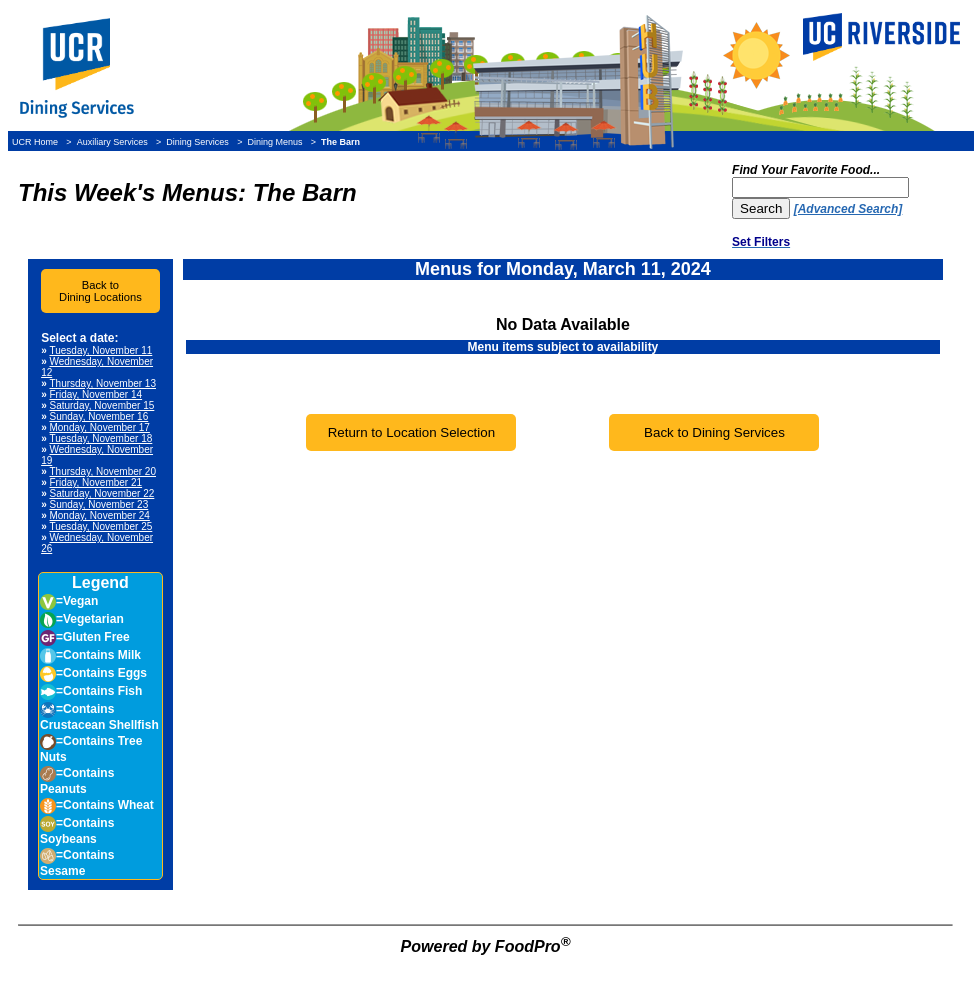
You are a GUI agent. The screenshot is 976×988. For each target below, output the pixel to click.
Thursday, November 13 (102, 383)
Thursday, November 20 (102, 471)
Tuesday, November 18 (100, 438)
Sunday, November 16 (98, 416)
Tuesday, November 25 (100, 526)
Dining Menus (274, 142)
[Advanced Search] (848, 209)
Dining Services (197, 142)
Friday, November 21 (95, 482)
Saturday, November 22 (101, 493)
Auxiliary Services (112, 142)
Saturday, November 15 (101, 405)
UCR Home (35, 142)
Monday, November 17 (99, 427)
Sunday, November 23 (98, 504)
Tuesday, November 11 (100, 350)
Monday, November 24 (99, 515)
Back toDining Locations (100, 291)
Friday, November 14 (95, 394)
